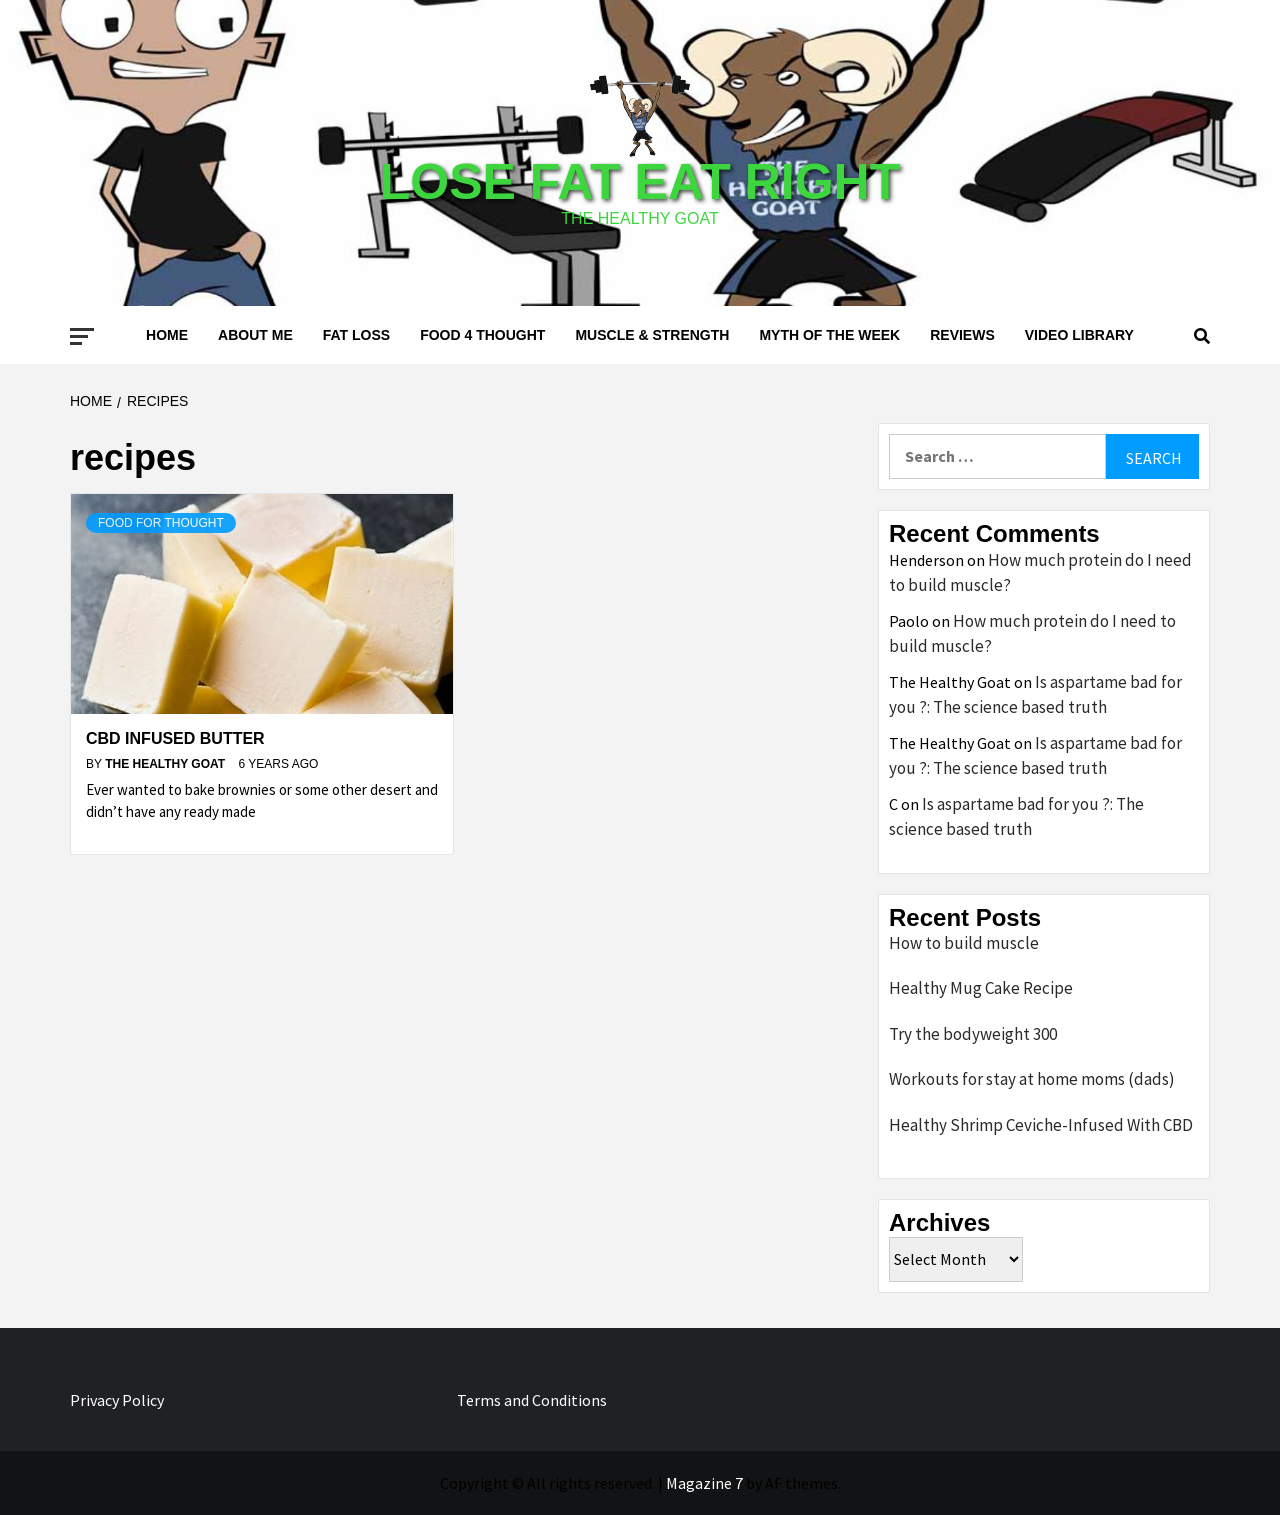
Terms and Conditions (532, 1400)
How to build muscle (964, 943)
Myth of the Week (829, 335)
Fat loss (356, 335)
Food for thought (161, 523)
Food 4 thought (482, 335)
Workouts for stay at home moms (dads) (1032, 1079)
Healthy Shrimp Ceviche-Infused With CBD (1041, 1125)
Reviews (962, 335)
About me (255, 335)
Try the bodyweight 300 (973, 1034)
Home (167, 335)
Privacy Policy (117, 1400)
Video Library (1079, 335)
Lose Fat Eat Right (640, 182)
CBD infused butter (175, 738)
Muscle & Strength (652, 335)
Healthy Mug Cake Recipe (981, 988)
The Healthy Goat (166, 764)
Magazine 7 (704, 1483)
